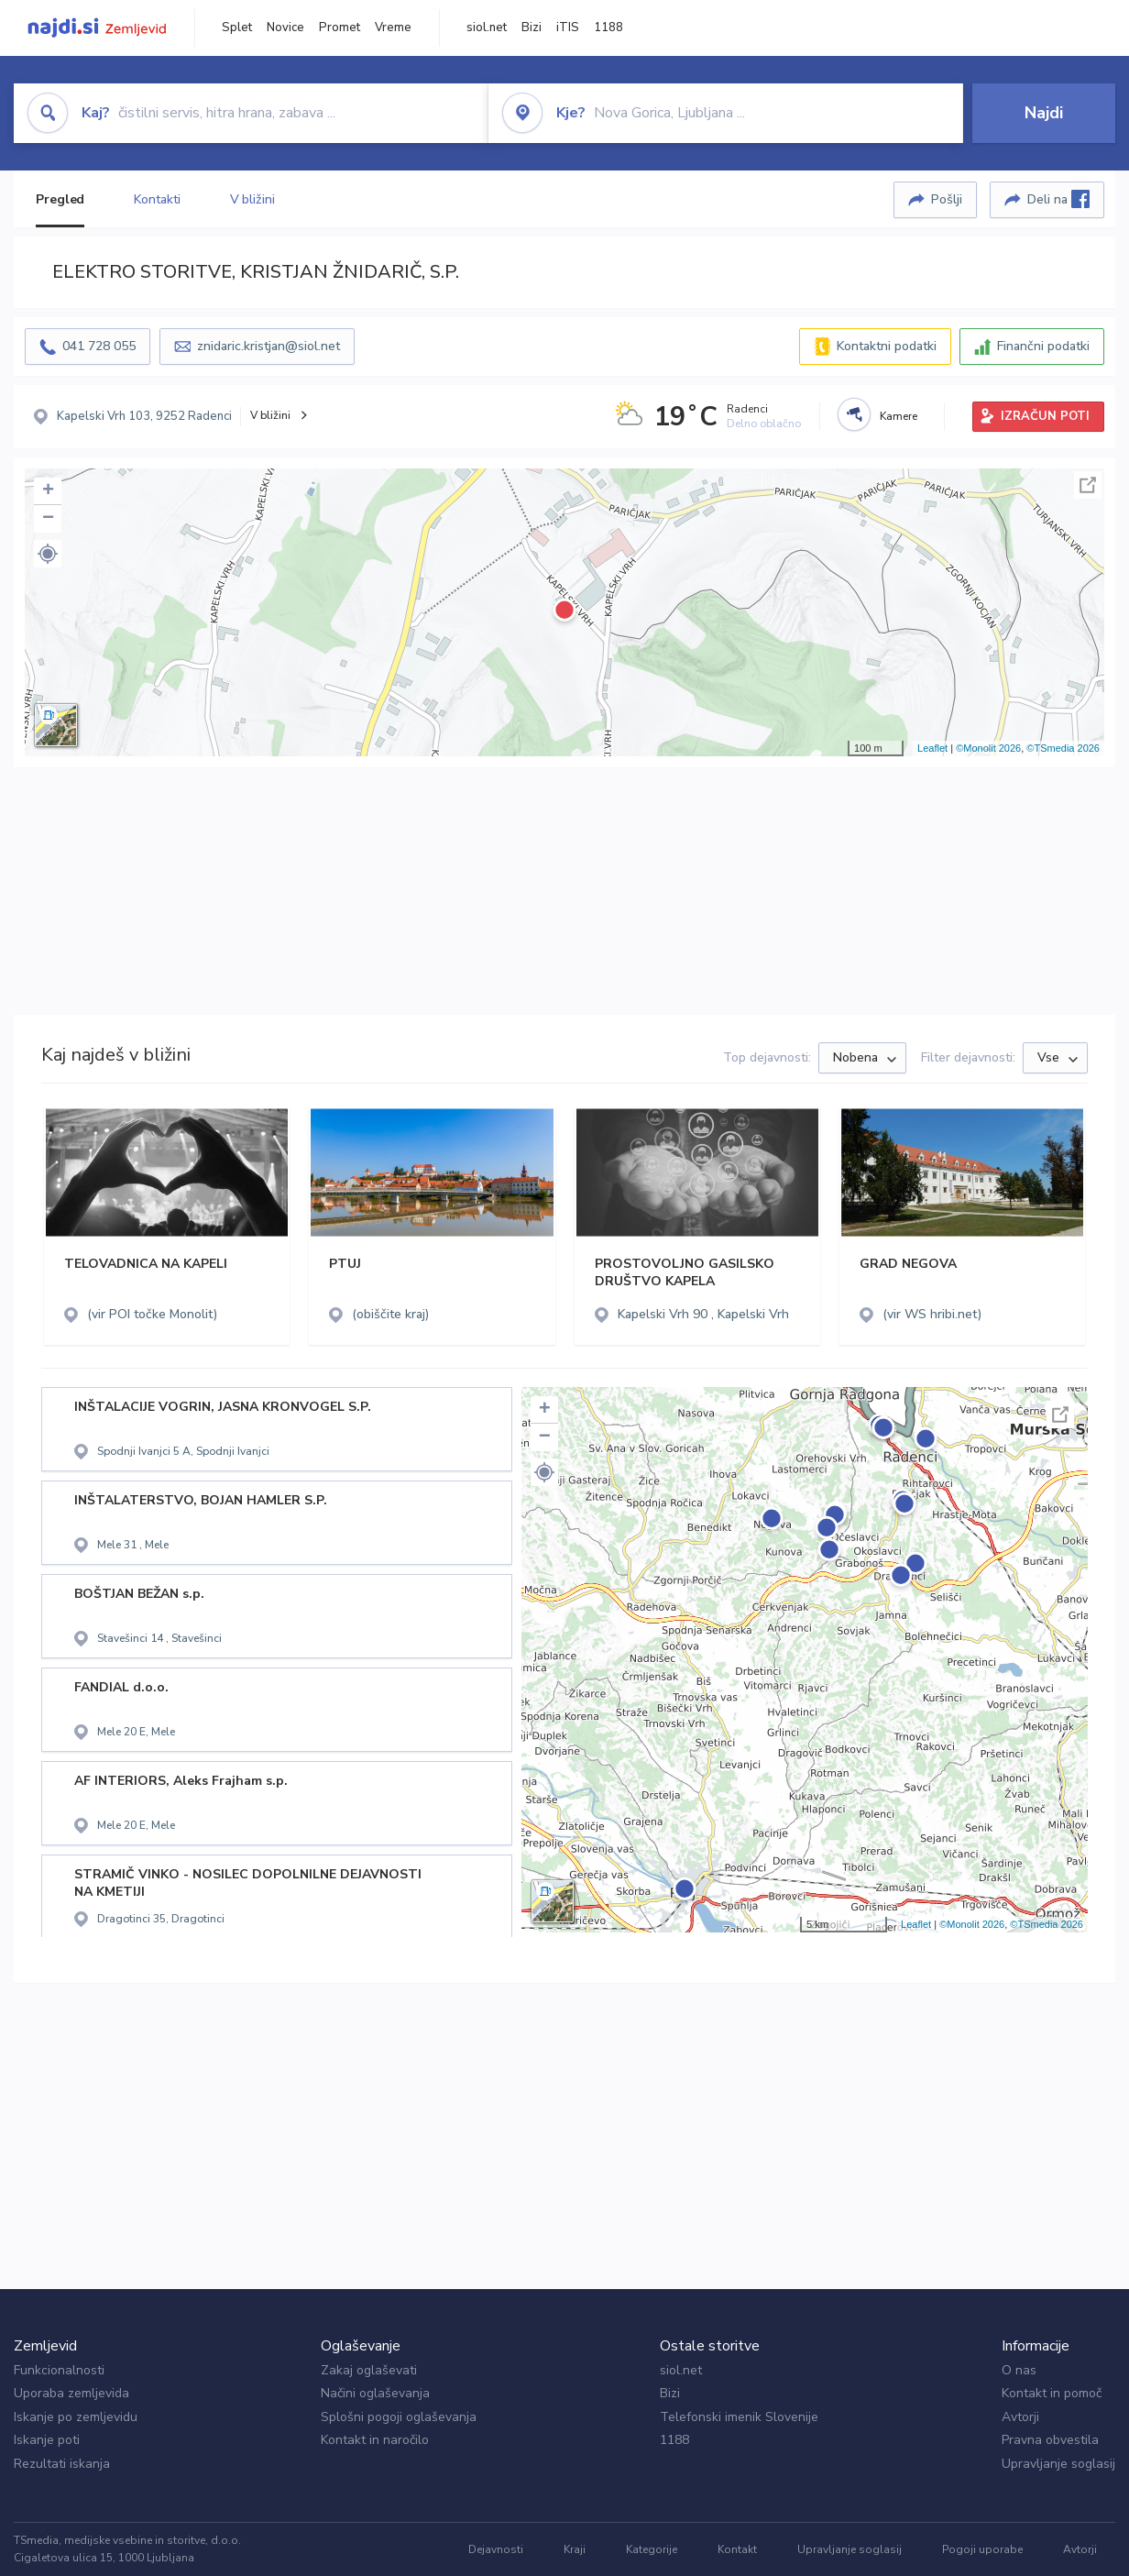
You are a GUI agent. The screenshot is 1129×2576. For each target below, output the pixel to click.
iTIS (567, 27)
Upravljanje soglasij (1058, 2463)
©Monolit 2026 (988, 748)
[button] (47, 553)
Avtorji (1020, 2417)
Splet (237, 27)
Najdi (1044, 113)
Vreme (393, 27)
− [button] (48, 519)
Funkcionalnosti (59, 2370)
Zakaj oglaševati (369, 2370)
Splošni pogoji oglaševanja (399, 2417)
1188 (608, 27)
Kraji (575, 2549)
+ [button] (48, 491)
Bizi (531, 27)
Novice (285, 27)
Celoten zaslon (1088, 485)
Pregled (60, 199)
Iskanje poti (47, 2440)
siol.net (486, 27)
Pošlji (946, 199)
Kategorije (651, 2549)
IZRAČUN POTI (1045, 416)
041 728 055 (99, 346)
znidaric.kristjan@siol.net (268, 346)
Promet (339, 27)
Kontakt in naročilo (375, 2440)
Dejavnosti (495, 2549)
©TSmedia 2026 (1063, 748)
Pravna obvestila (1050, 2440)
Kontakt (737, 2549)
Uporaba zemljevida (71, 2393)
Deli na (1058, 199)
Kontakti (157, 199)
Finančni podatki (1043, 346)
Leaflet (932, 748)
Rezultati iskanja (62, 2463)
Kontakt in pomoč (1052, 2393)
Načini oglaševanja (375, 2393)
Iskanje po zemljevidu (75, 2417)
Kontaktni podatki (887, 346)
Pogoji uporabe (982, 2549)
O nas (1019, 2370)
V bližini (252, 199)
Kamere (898, 416)
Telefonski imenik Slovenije (739, 2417)
